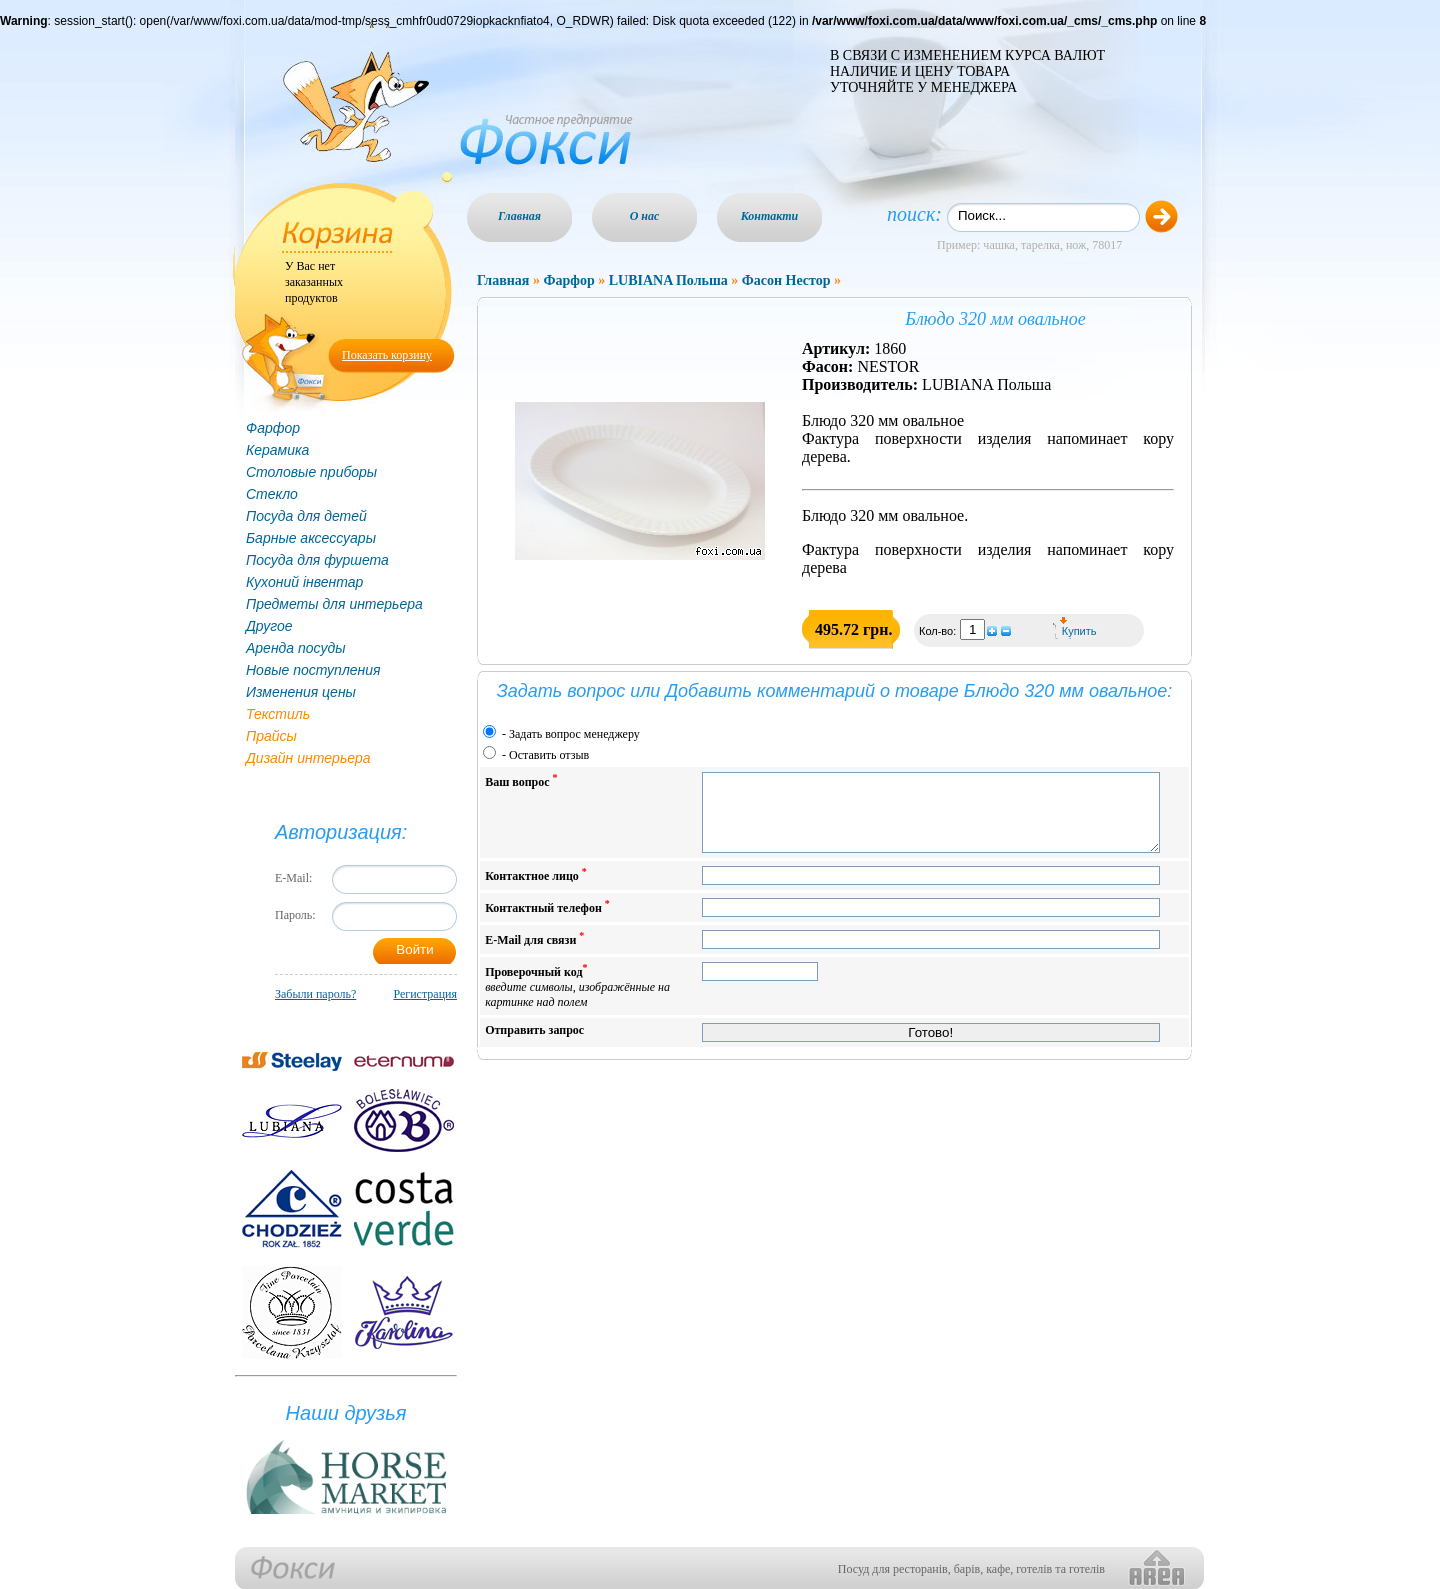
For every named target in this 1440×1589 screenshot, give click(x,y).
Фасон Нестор (786, 280)
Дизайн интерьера (308, 758)
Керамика (277, 450)
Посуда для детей (306, 516)
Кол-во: (939, 631)
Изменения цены (301, 692)
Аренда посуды (295, 648)
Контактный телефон (547, 921)
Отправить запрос (534, 1045)
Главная (519, 216)
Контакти (770, 216)
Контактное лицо (536, 889)
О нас (645, 216)
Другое (269, 626)
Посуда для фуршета (317, 560)
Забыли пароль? (315, 994)
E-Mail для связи (534, 953)
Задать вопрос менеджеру (574, 734)
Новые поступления (313, 670)
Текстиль (278, 714)
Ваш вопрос (521, 780)
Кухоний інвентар (304, 582)
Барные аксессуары (311, 538)
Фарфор (273, 428)
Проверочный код (577, 1000)
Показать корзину (387, 355)
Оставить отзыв (549, 755)
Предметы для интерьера (334, 604)
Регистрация (425, 994)
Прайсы (271, 736)
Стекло (272, 494)
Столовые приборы (311, 472)
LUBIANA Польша (668, 280)
